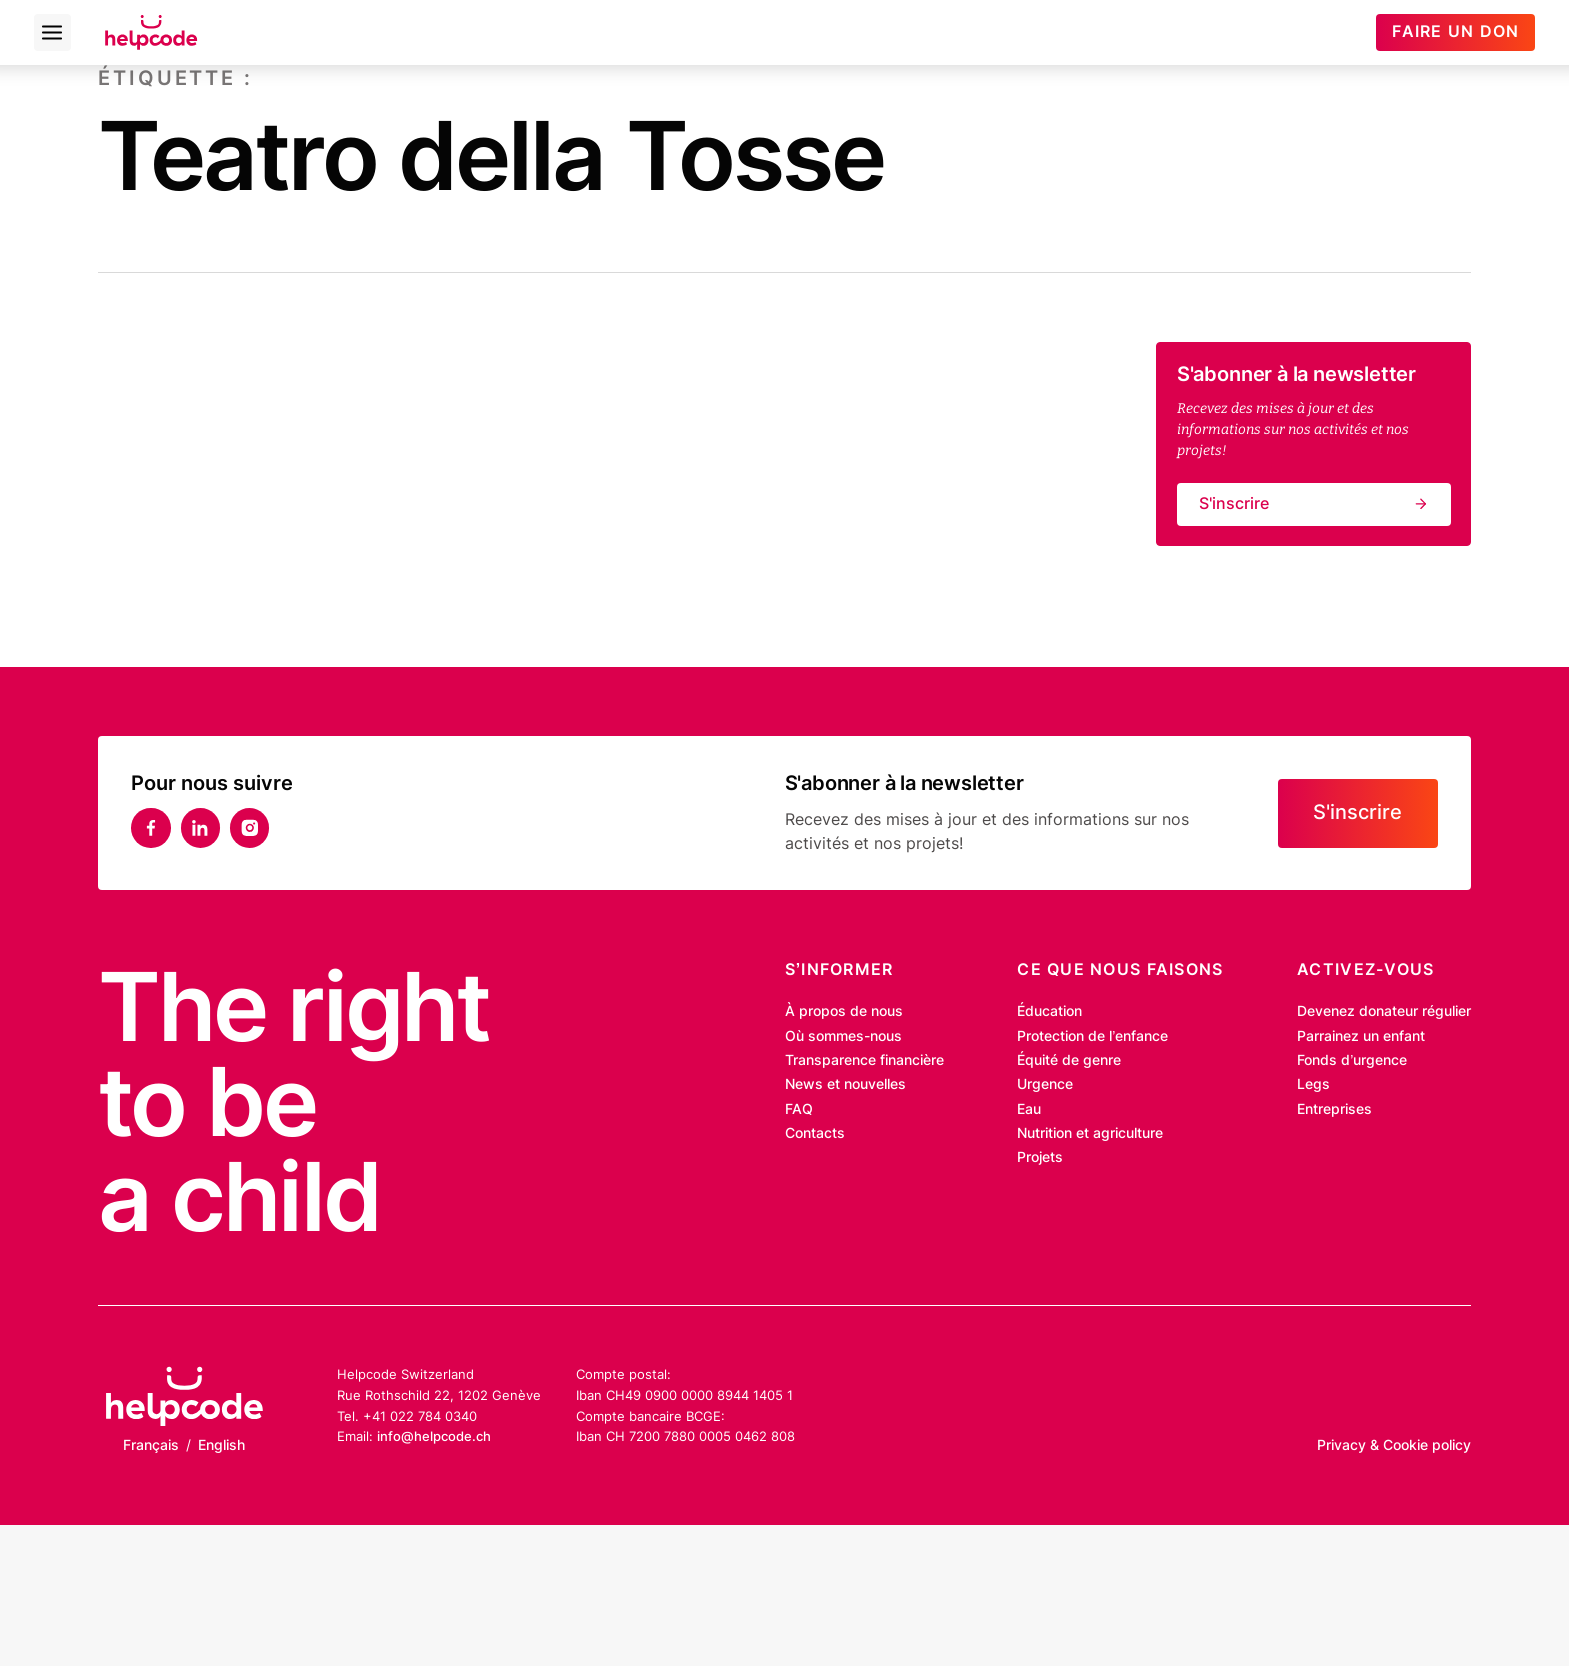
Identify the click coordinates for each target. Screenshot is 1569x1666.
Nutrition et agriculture (1090, 1133)
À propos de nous (844, 1011)
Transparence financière (864, 1060)
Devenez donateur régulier (1384, 1011)
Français (151, 1445)
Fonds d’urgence (1352, 1060)
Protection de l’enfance (1092, 1036)
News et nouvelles (845, 1084)
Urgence (1045, 1084)
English (221, 1445)
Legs (1313, 1084)
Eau (1029, 1109)
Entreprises (1334, 1109)
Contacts (815, 1133)
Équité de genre (1069, 1060)
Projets (1040, 1157)
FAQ (799, 1109)
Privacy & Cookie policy (1394, 1445)
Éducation (1049, 1011)
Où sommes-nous (843, 1036)
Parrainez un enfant (1361, 1036)
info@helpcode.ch (434, 1436)
